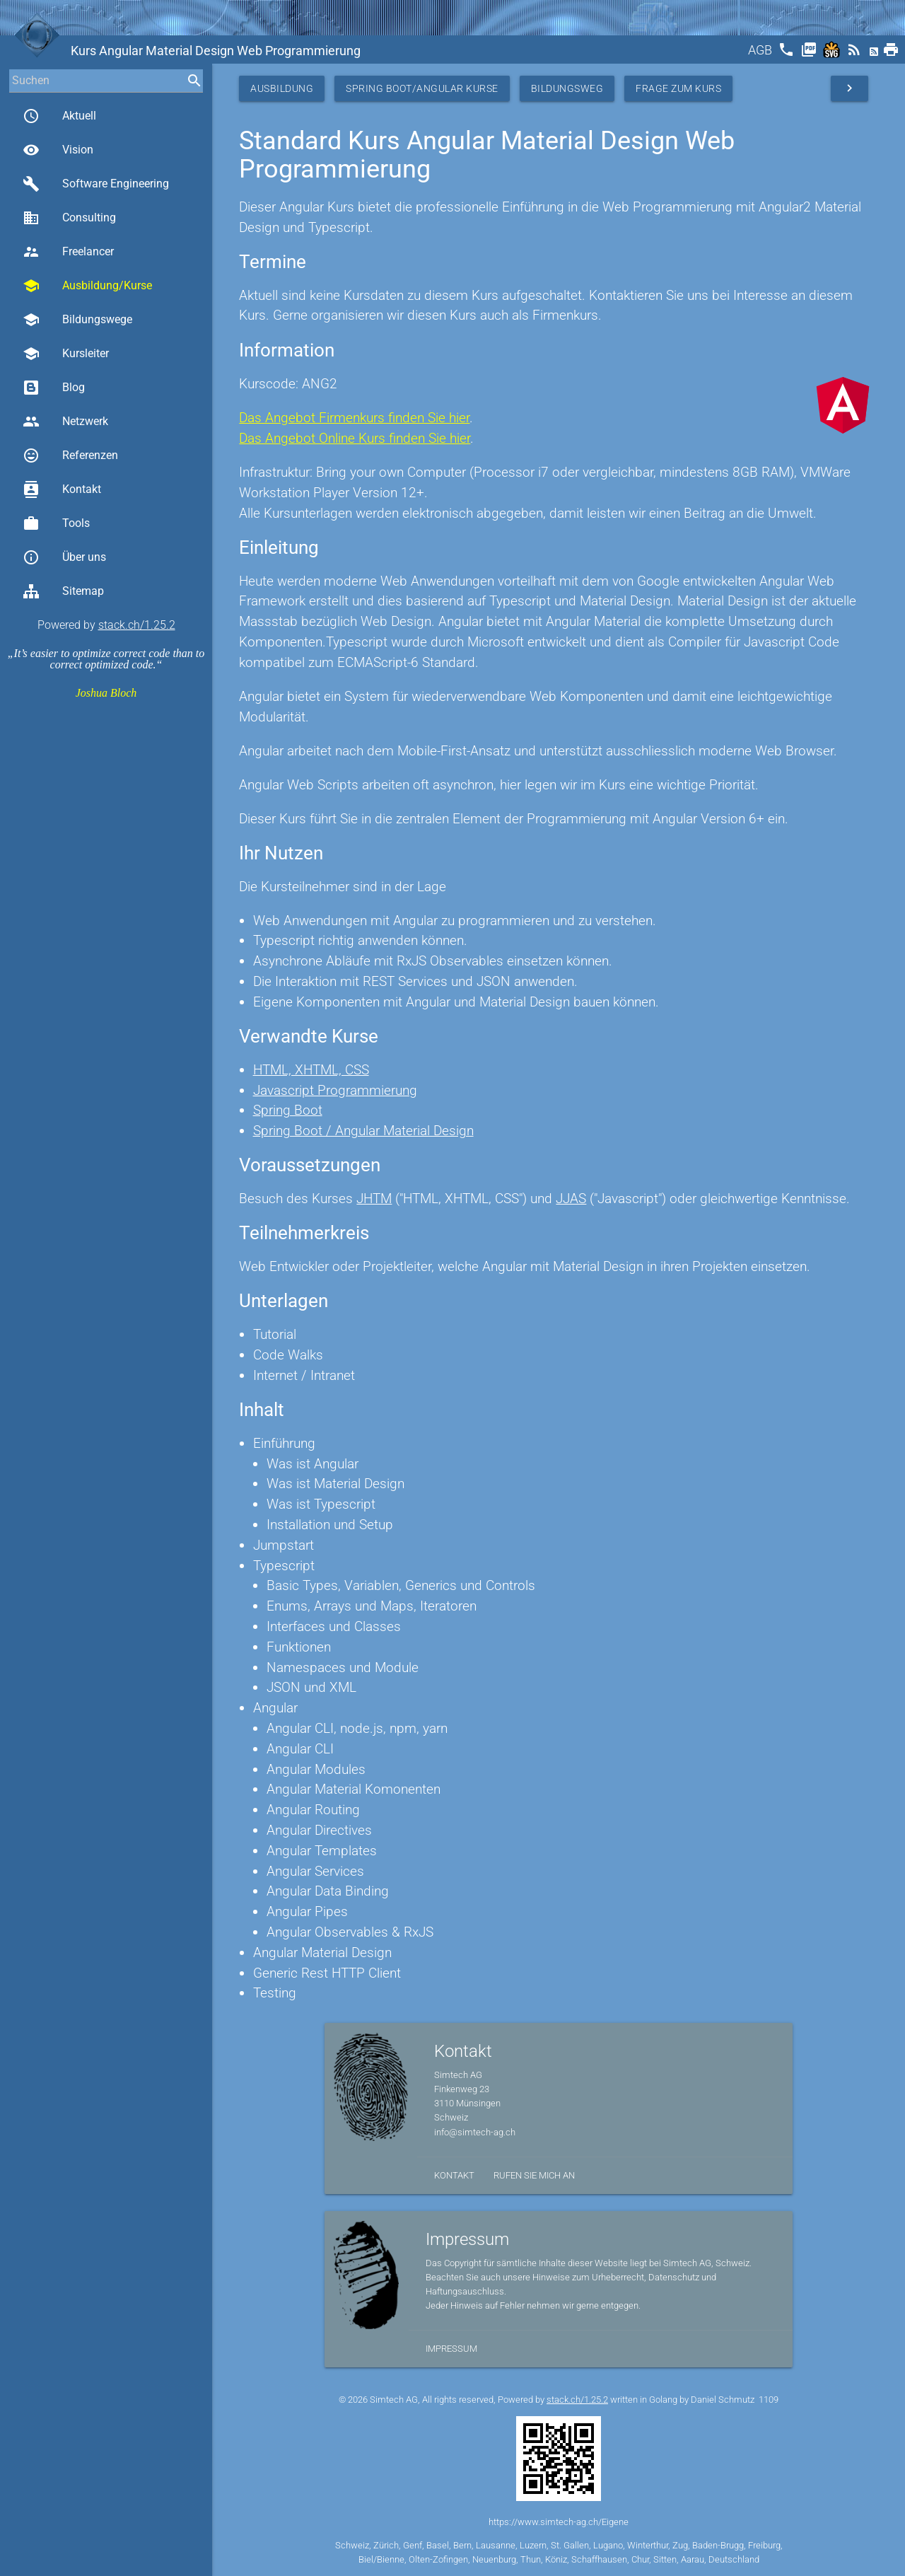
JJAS (571, 1198)
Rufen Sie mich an (534, 2175)
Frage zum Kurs (678, 88)
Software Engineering (96, 184)
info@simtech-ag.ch (474, 2132)
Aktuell (59, 116)
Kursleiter (66, 354)
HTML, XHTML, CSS (311, 1070)
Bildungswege (77, 320)
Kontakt (62, 489)
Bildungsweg (567, 88)
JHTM (374, 1198)
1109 (768, 2399)
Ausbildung (281, 88)
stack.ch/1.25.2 (136, 625)
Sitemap (63, 591)
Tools (56, 523)
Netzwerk (65, 422)
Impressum (451, 2348)
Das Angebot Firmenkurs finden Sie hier (354, 418)
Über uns (64, 557)
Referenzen (70, 455)
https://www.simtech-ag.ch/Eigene (559, 2522)
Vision (58, 150)
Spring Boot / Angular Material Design (363, 1130)
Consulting (69, 218)
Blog (54, 388)
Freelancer (68, 252)
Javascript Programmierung (335, 1090)
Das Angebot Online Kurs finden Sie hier (354, 438)
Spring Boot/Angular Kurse (422, 88)
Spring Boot (287, 1110)
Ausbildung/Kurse (87, 286)
